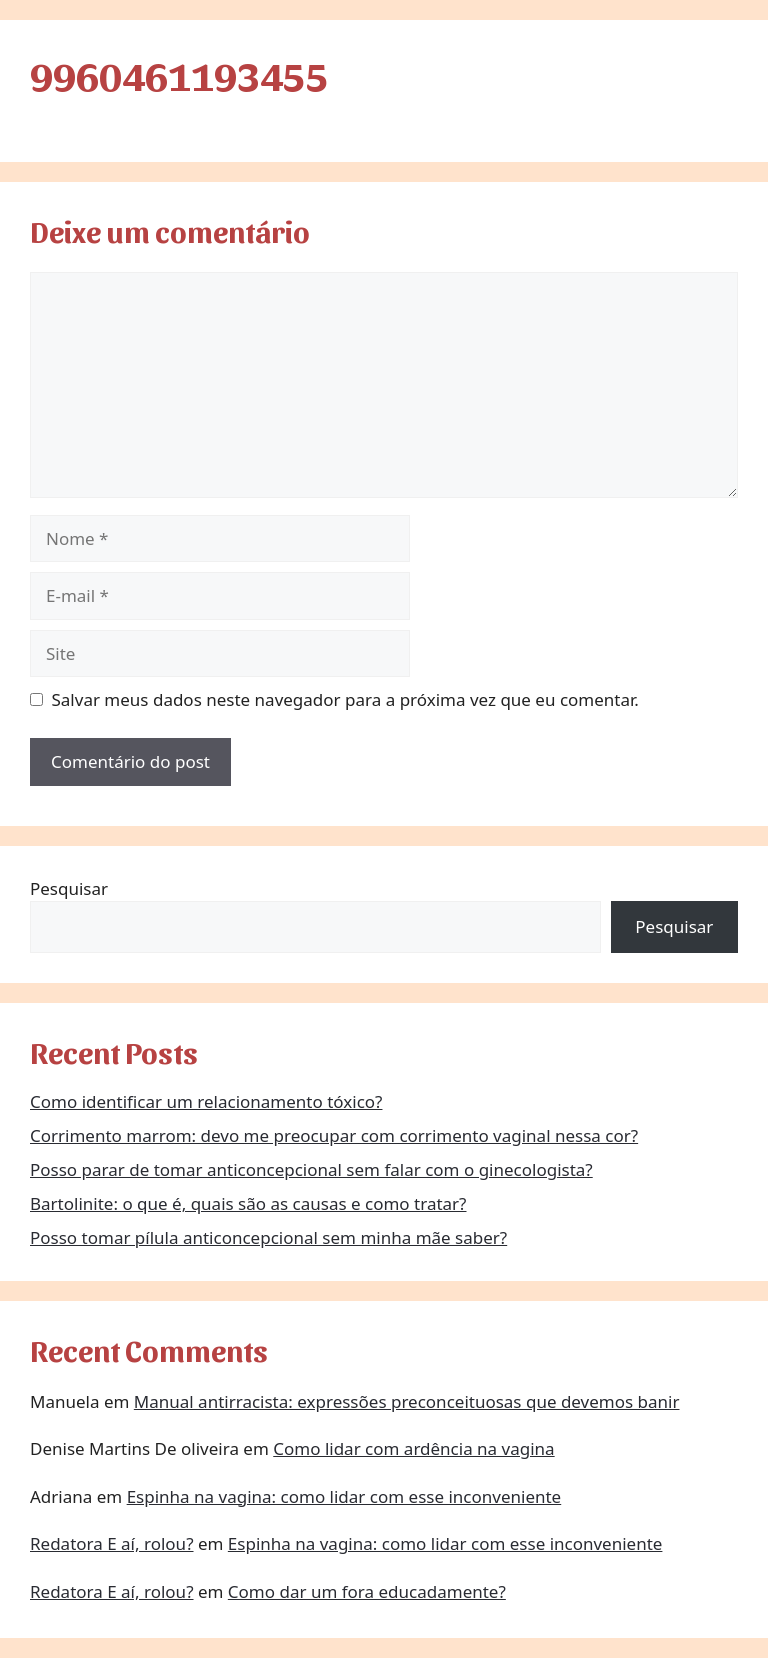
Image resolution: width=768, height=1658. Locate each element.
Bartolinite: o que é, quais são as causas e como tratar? (248, 1203)
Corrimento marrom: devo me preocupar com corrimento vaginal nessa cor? (334, 1135)
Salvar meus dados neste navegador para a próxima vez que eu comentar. (345, 699)
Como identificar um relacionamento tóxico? (206, 1101)
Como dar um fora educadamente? (367, 1591)
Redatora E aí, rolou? (112, 1543)
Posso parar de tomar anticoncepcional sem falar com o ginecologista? (311, 1169)
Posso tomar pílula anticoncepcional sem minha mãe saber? (268, 1237)
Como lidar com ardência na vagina (413, 1448)
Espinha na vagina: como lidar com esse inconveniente (344, 1496)
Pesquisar (69, 888)
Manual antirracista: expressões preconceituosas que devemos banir (407, 1401)
